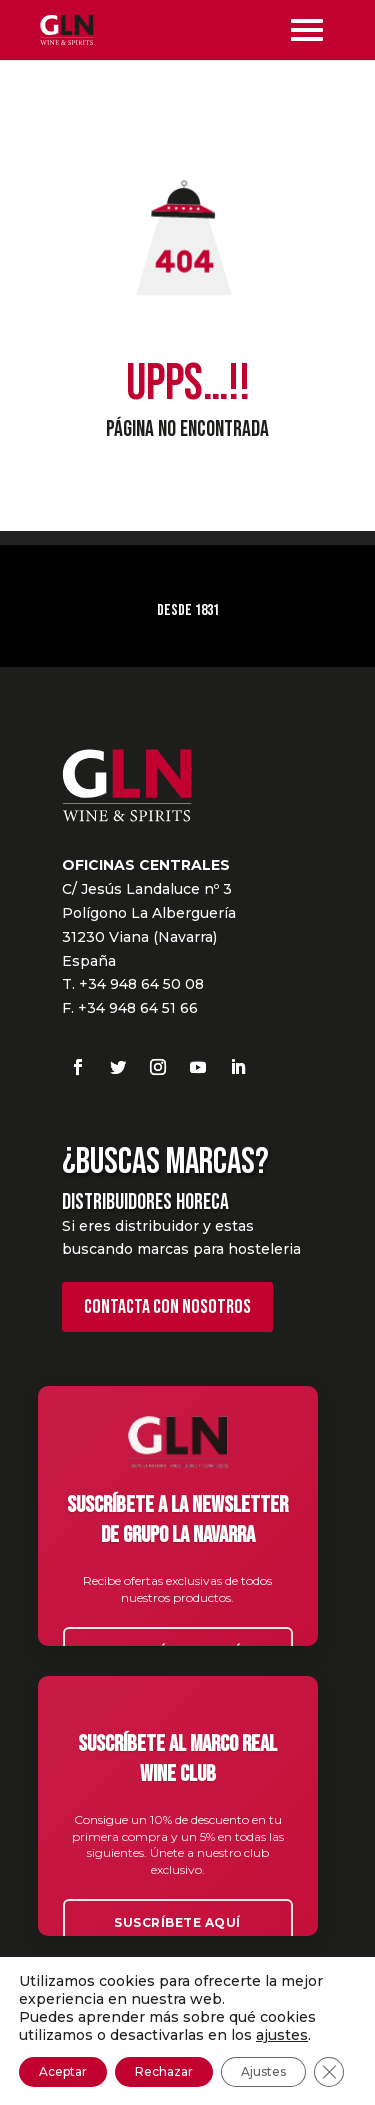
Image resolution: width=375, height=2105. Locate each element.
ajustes (282, 2035)
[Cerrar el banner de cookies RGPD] (329, 2072)
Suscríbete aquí (177, 1922)
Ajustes (263, 2071)
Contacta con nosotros (167, 1307)
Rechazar (164, 2071)
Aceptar (63, 2071)
